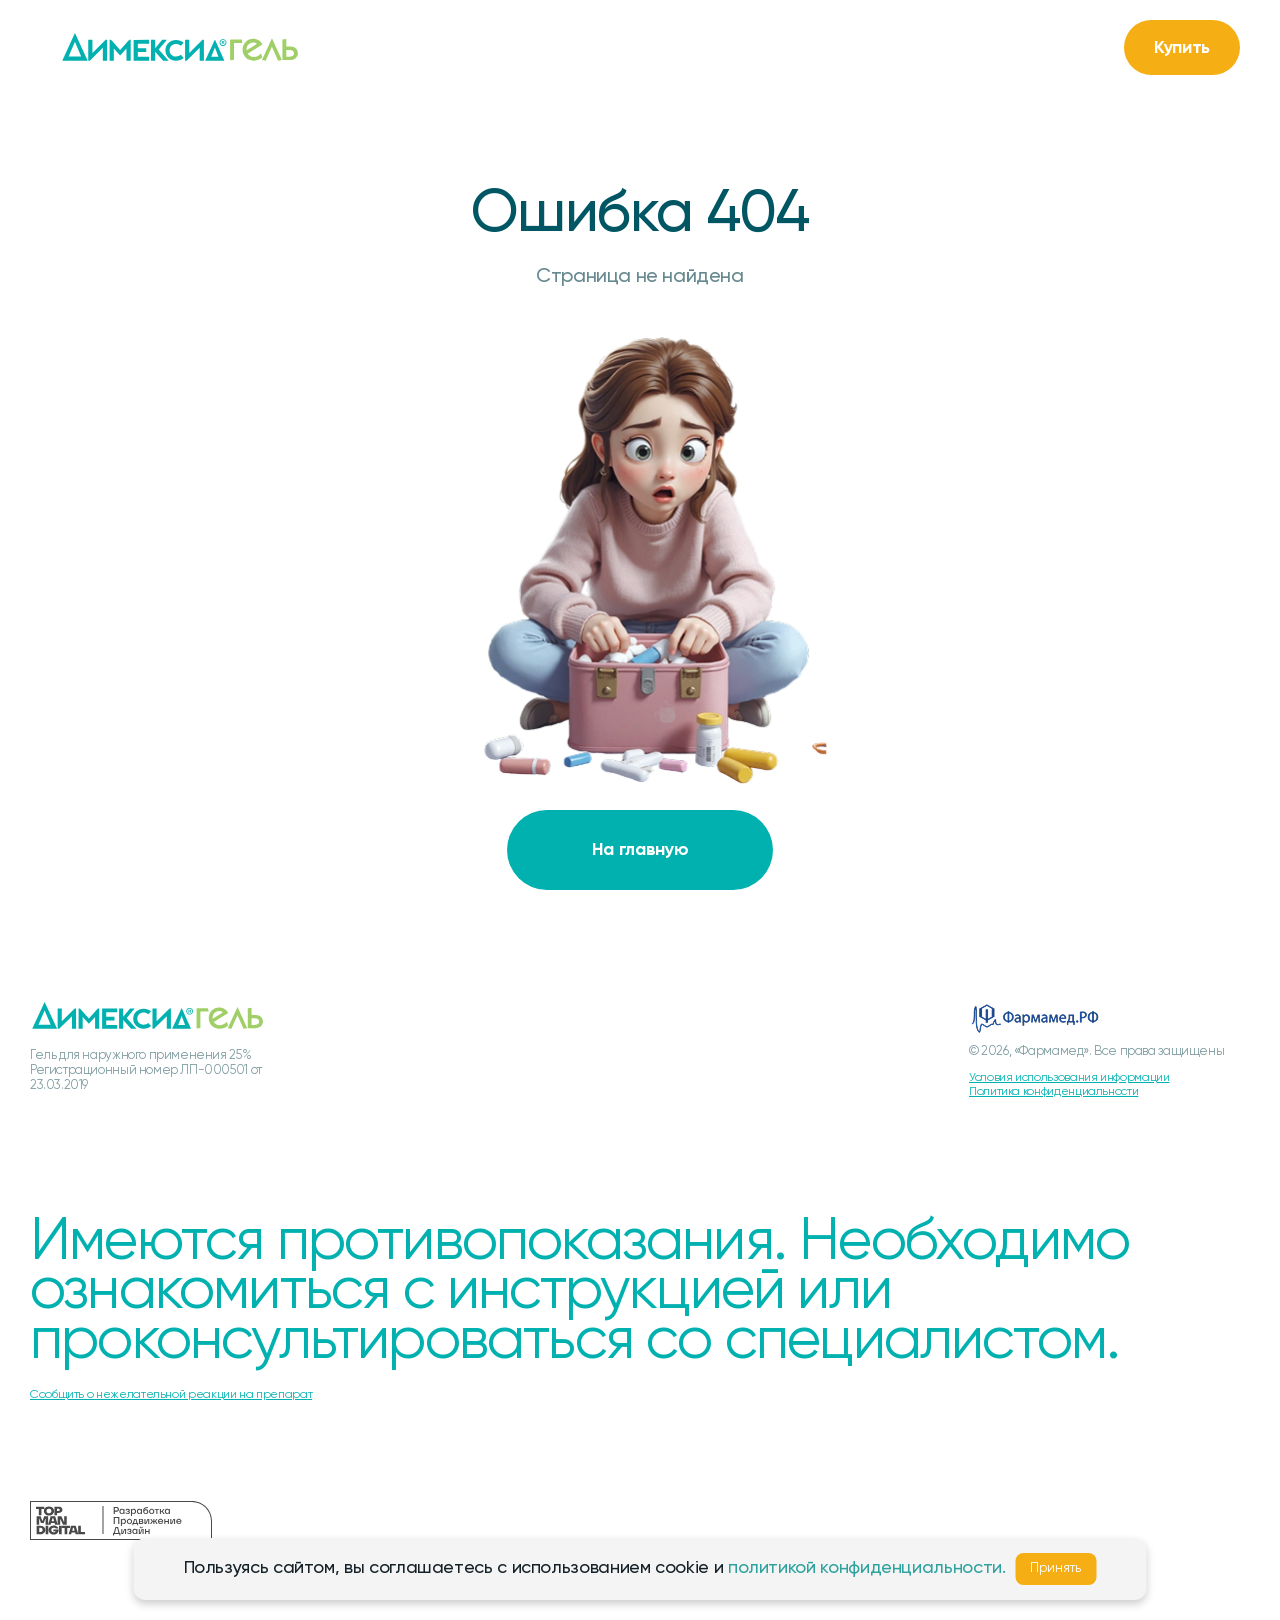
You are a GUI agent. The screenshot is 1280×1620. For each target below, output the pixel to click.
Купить (1182, 48)
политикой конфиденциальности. (867, 1568)
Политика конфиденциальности (1053, 1092)
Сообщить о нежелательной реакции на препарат (171, 1395)
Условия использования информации (1069, 1078)
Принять (1055, 1568)
